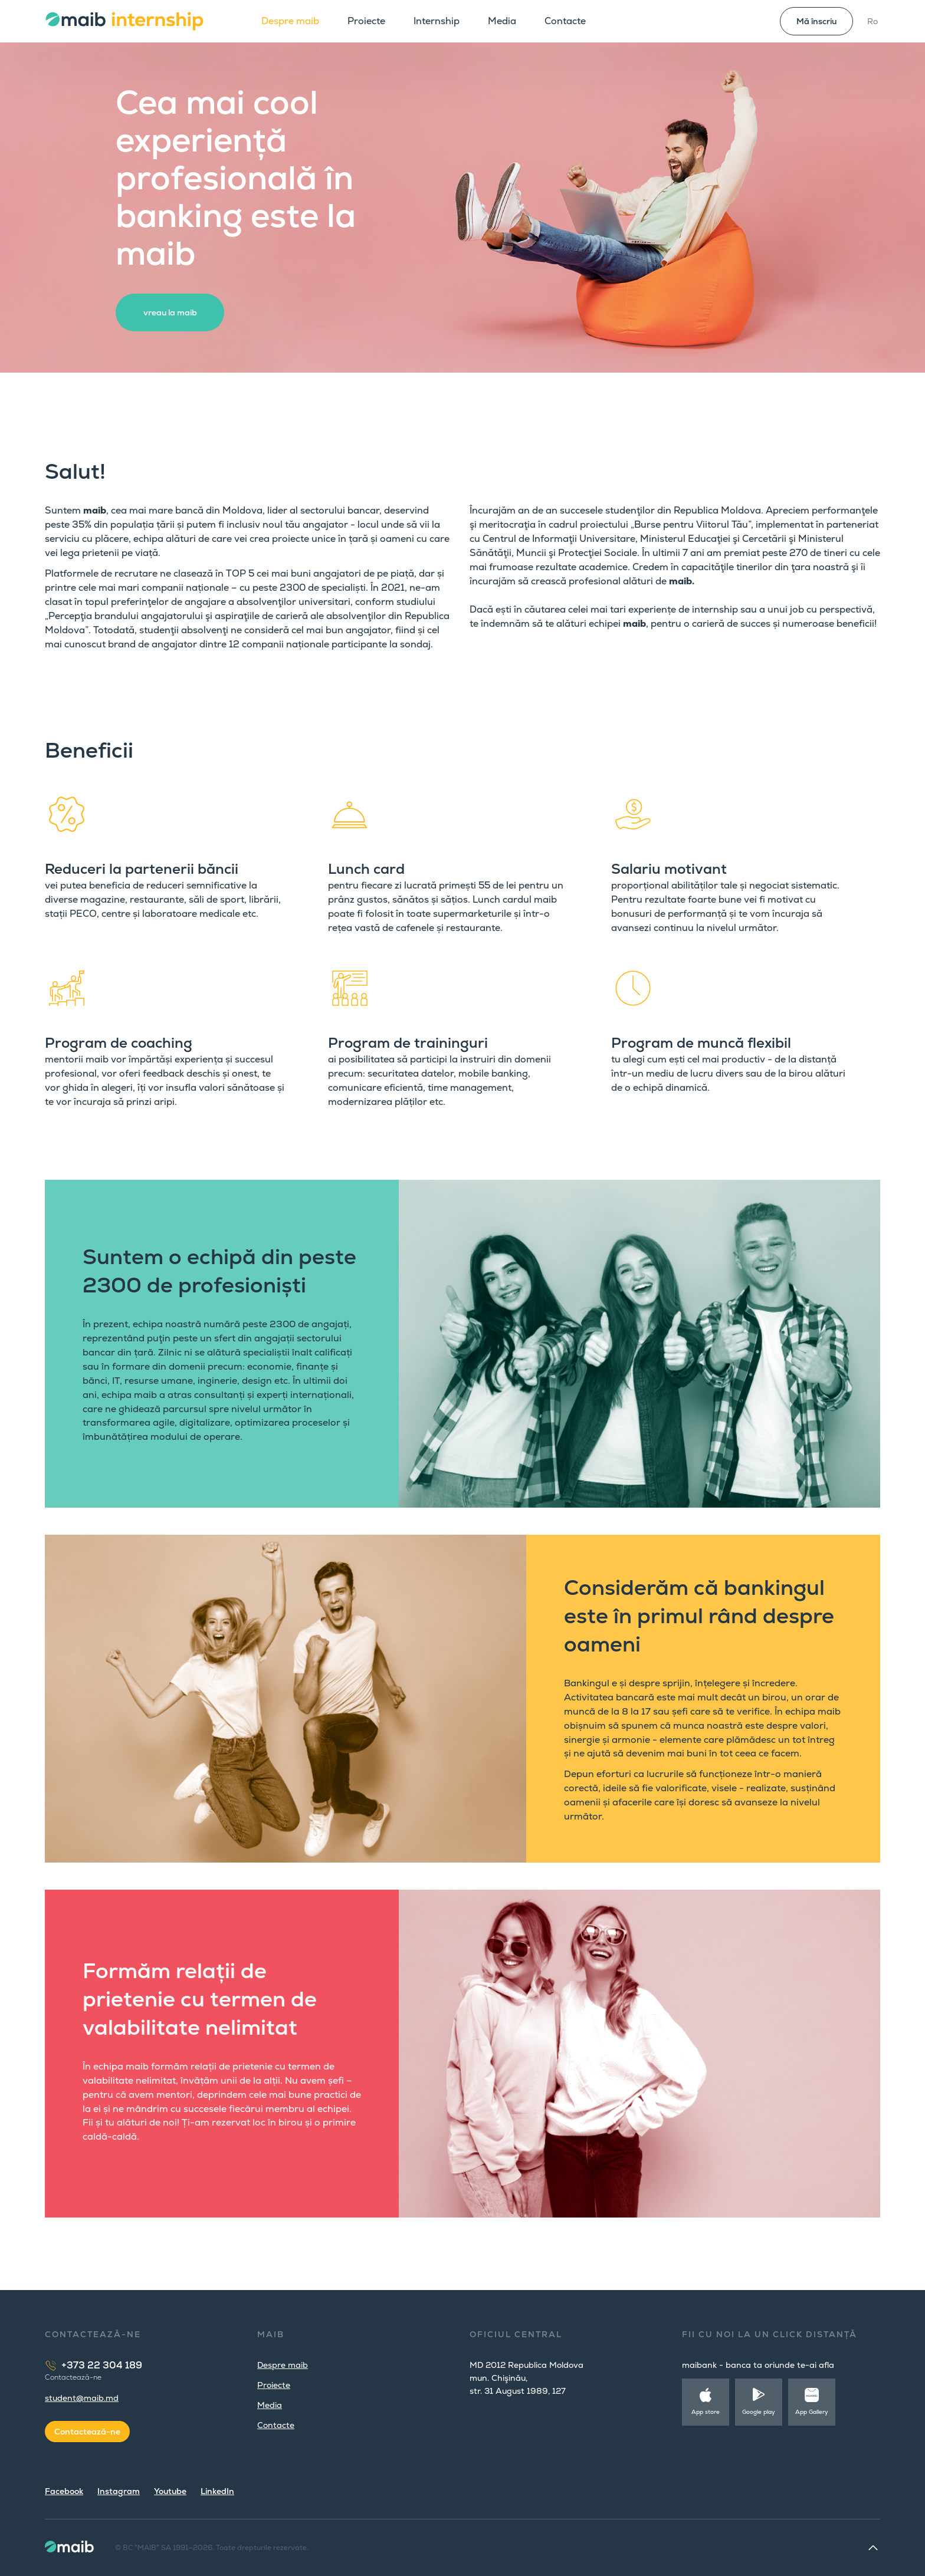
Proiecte (366, 21)
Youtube (170, 2491)
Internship (437, 21)
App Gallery (811, 2412)
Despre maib (290, 21)
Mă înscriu (816, 21)
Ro (872, 21)
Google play (758, 2412)
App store (705, 2412)
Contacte (565, 21)
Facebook (64, 2491)
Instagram (118, 2491)
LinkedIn (217, 2491)
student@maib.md (82, 2398)
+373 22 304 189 (101, 2365)
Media (502, 21)
